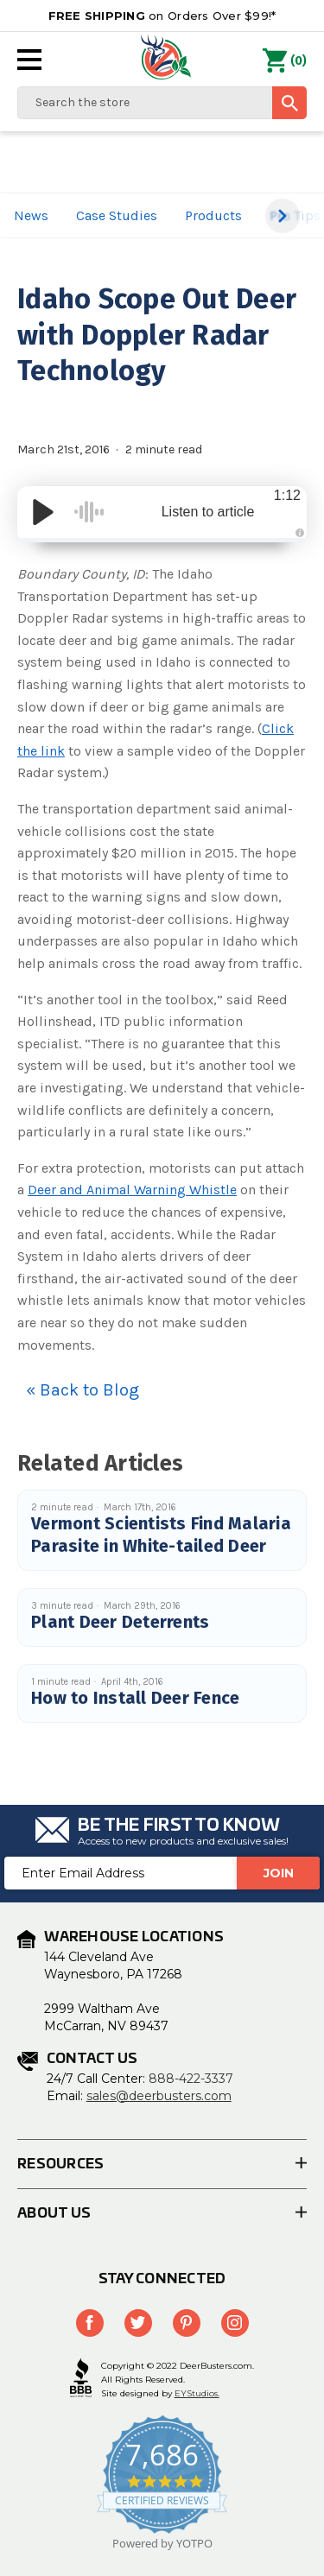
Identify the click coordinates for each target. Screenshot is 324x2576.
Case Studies (116, 215)
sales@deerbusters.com (159, 2096)
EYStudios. (197, 2393)
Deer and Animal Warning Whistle (132, 1189)
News (31, 215)
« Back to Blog (82, 1390)
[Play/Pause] (43, 512)
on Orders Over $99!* (162, 15)
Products (213, 215)
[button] (282, 216)
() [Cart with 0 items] (285, 61)
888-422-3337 (191, 2078)
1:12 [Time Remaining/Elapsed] (287, 495)
